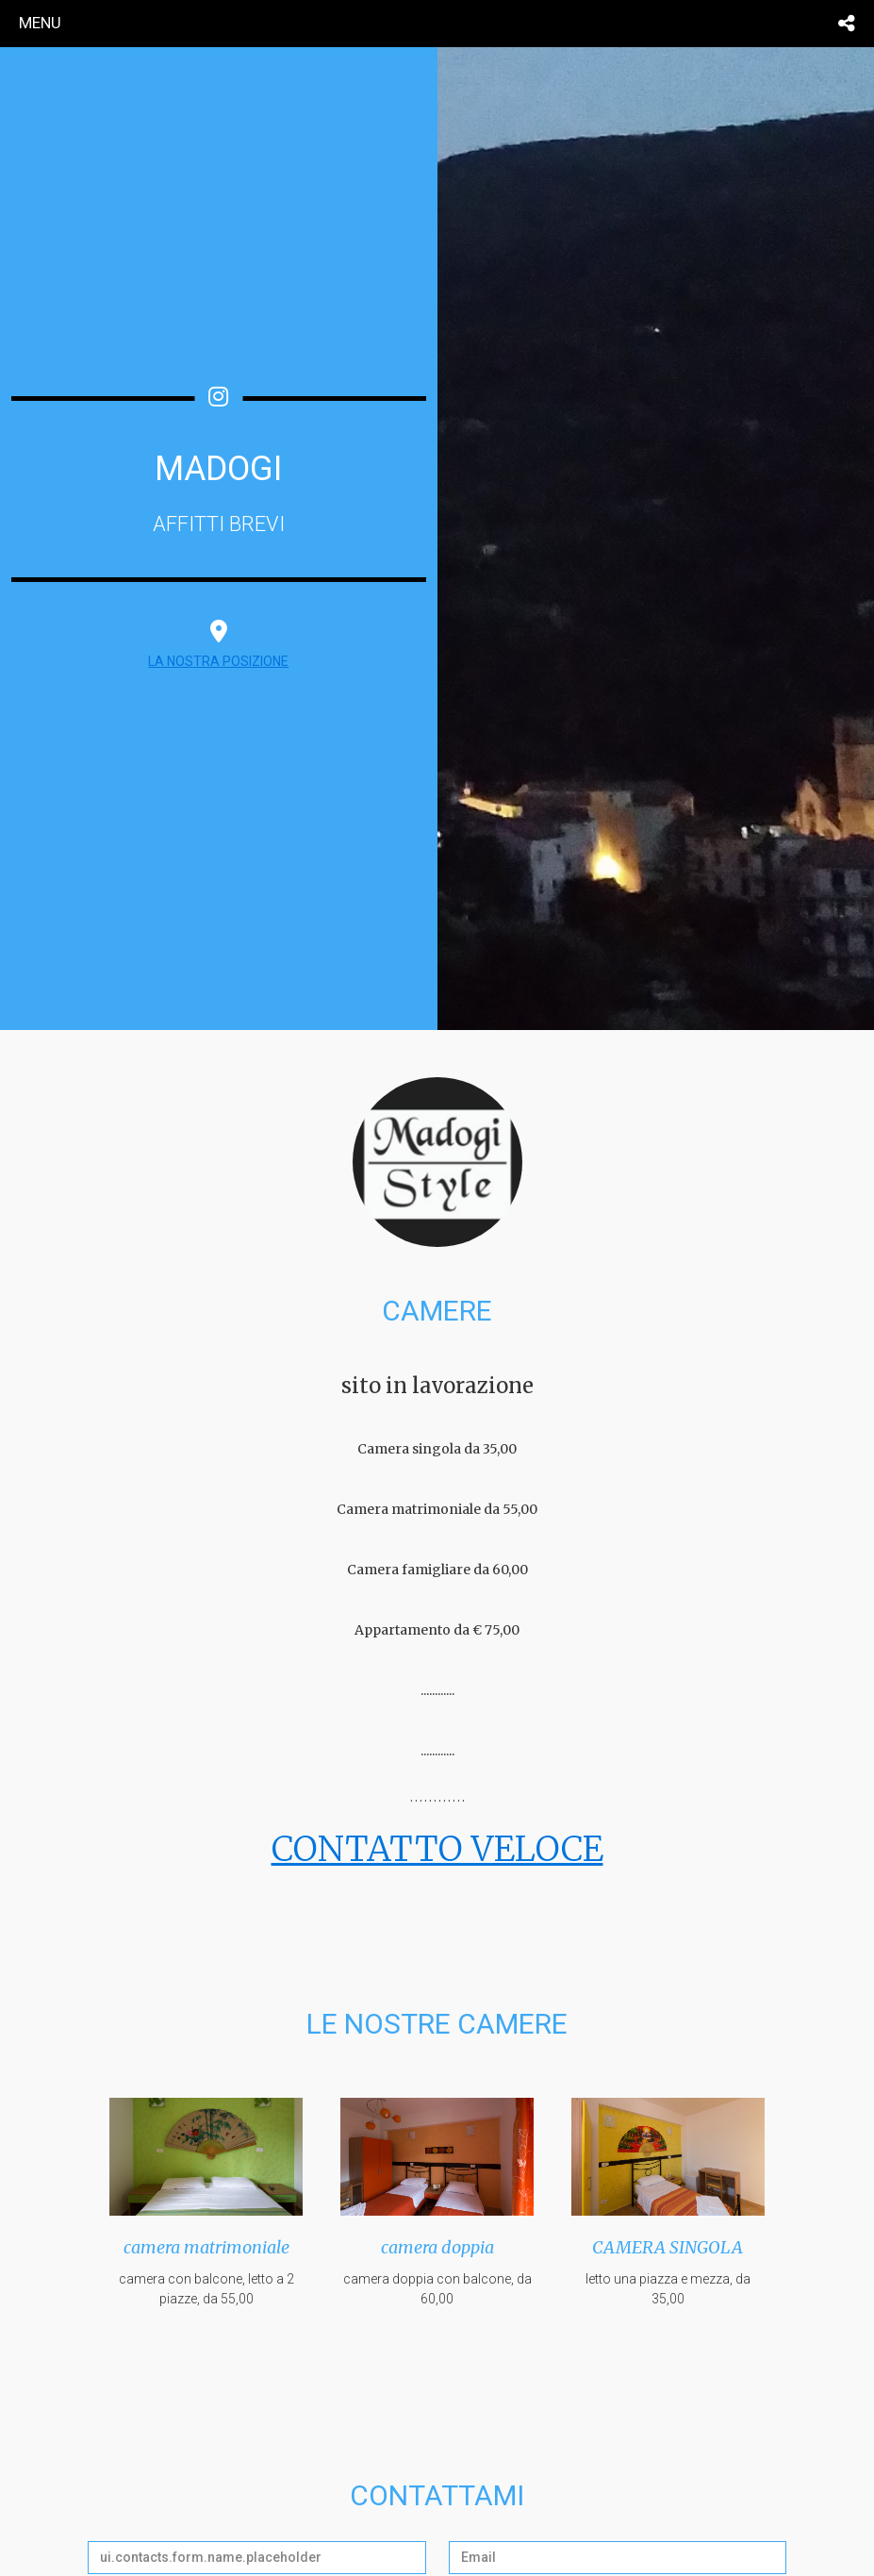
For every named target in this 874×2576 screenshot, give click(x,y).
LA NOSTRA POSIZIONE (218, 661)
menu (40, 22)
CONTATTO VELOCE (437, 1849)
